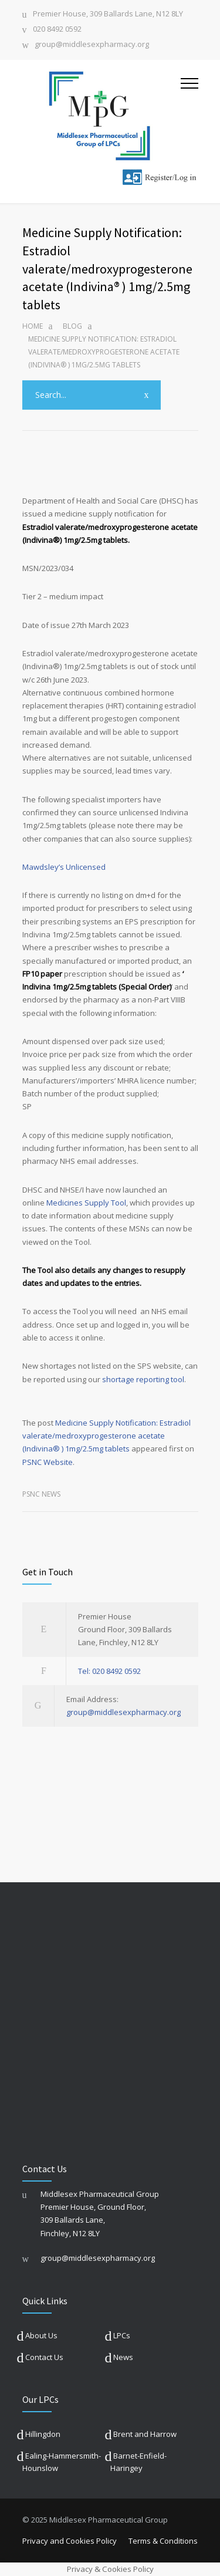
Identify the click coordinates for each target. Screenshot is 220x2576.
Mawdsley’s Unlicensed (64, 867)
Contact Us (44, 2357)
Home (32, 326)
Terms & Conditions (163, 2541)
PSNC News (41, 1494)
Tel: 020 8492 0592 (109, 1671)
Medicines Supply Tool (86, 1202)
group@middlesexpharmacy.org (92, 44)
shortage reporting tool (143, 1379)
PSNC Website (47, 1462)
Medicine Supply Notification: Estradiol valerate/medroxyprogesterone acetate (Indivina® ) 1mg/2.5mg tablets (106, 1435)
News (123, 2357)
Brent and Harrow (145, 2434)
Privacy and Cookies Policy (69, 2541)
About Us (41, 2335)
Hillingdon (42, 2434)
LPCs (121, 2335)
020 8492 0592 (57, 29)
